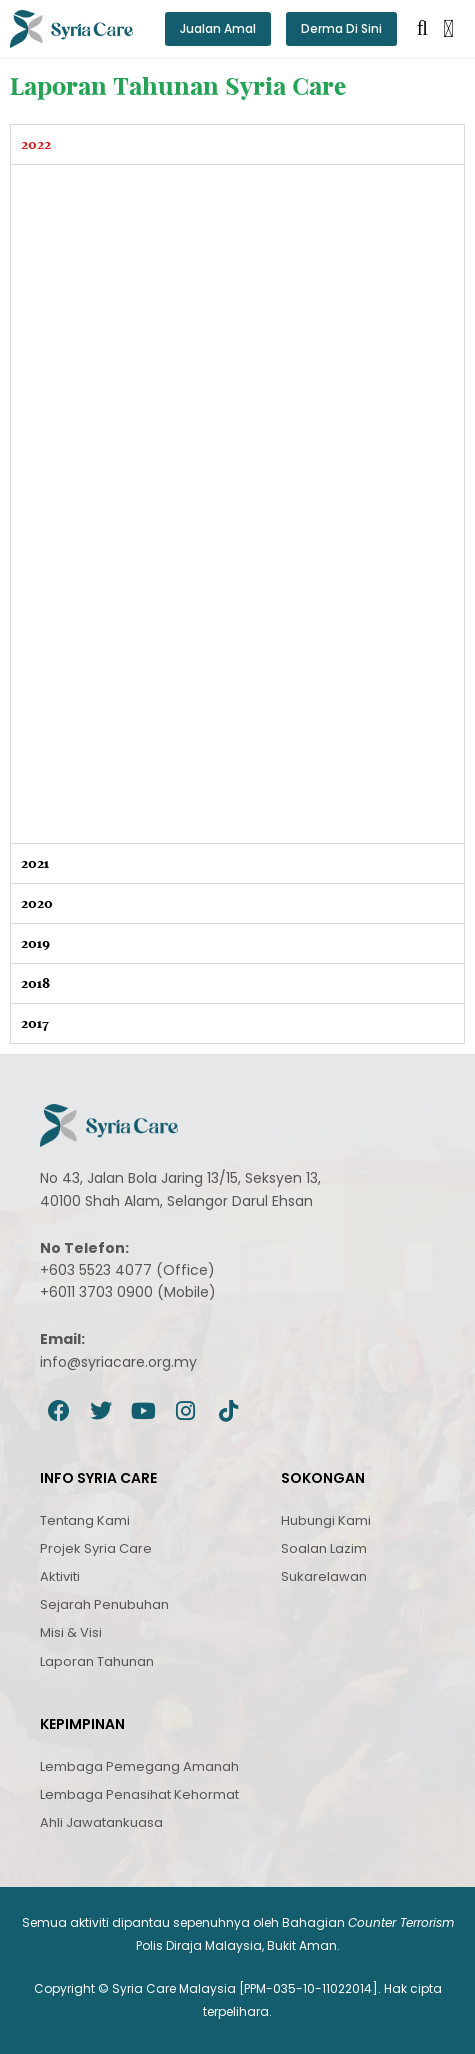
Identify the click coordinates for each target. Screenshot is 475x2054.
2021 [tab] (35, 863)
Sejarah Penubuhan (104, 1604)
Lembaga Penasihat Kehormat (139, 1794)
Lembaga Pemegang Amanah (139, 1766)
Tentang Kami (85, 1520)
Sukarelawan (324, 1576)
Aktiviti (60, 1576)
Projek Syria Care (96, 1548)
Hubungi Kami (326, 1520)
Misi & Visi (71, 1632)
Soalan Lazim (324, 1548)
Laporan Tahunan (97, 1661)
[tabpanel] (237, 503)
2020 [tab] (37, 903)
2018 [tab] (35, 983)
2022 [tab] (36, 144)
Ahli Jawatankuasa (101, 1822)
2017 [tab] (35, 1023)
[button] (448, 29)
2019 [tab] (35, 943)
